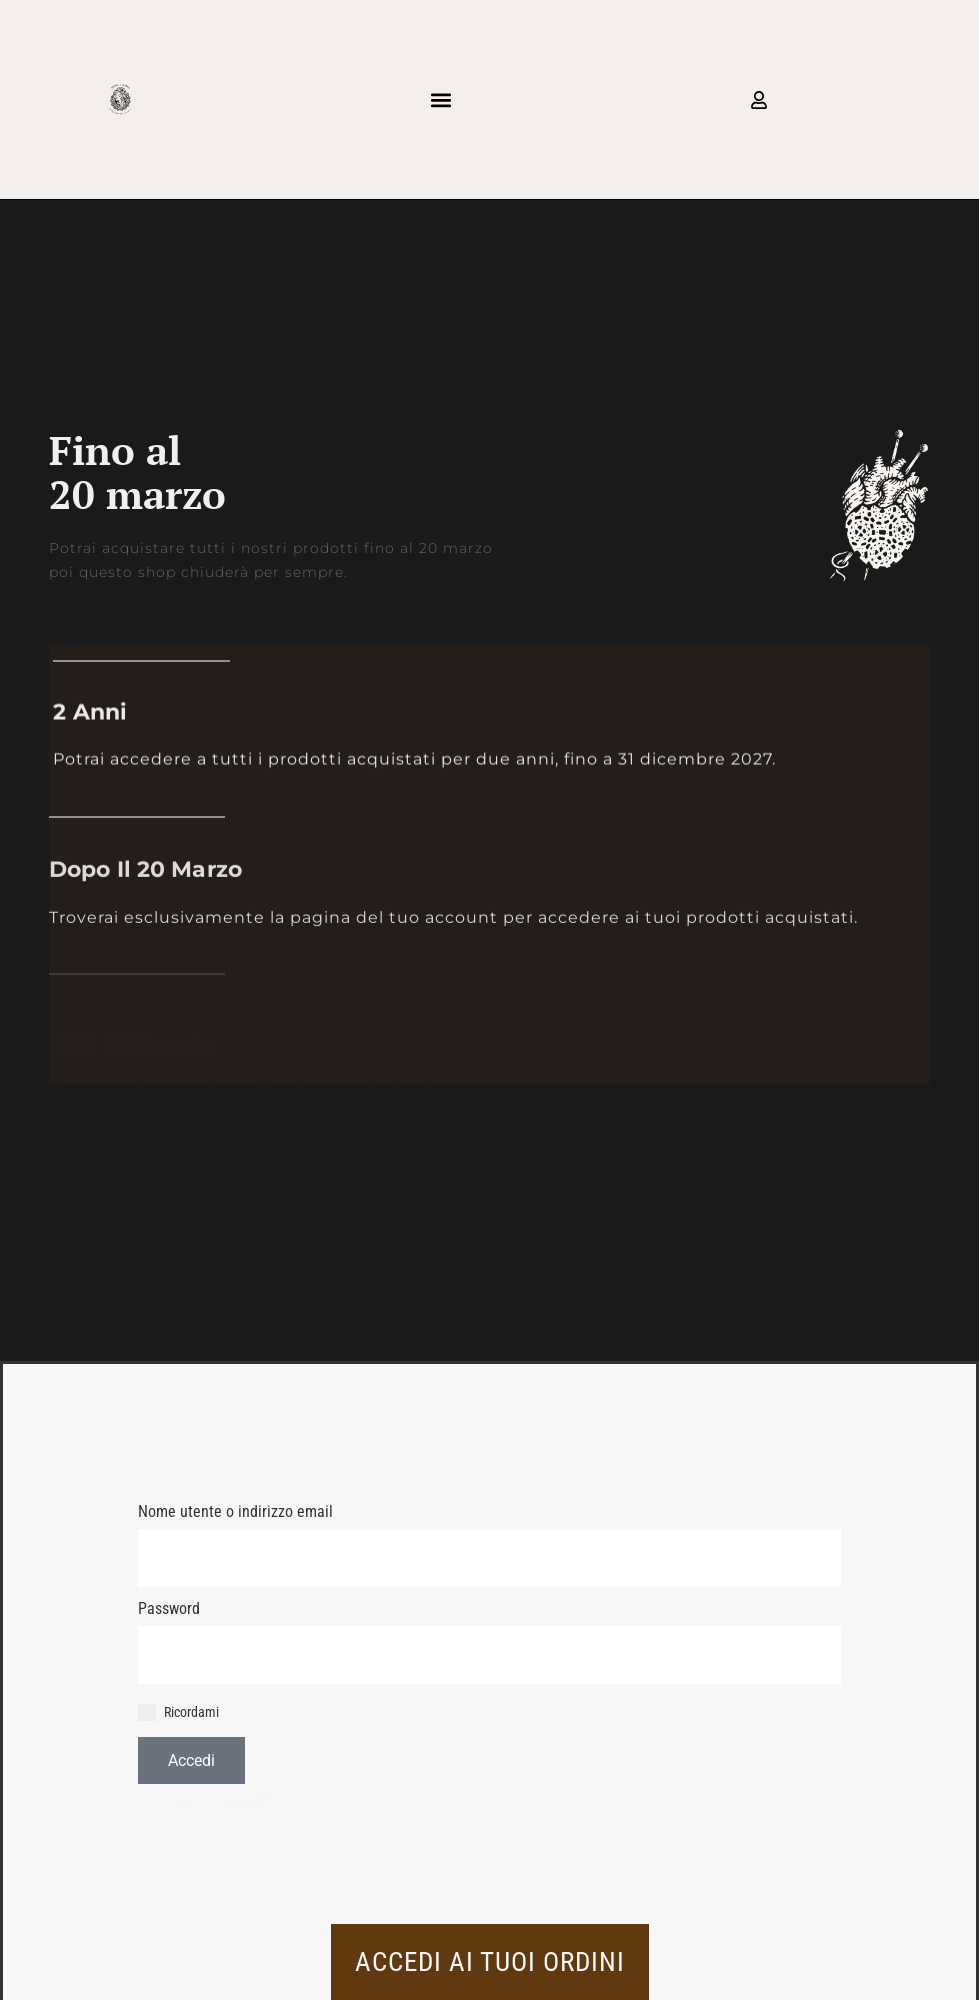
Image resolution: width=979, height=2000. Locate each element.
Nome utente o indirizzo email (235, 1511)
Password (169, 1608)
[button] (441, 99)
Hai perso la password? (202, 1803)
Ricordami (178, 1713)
